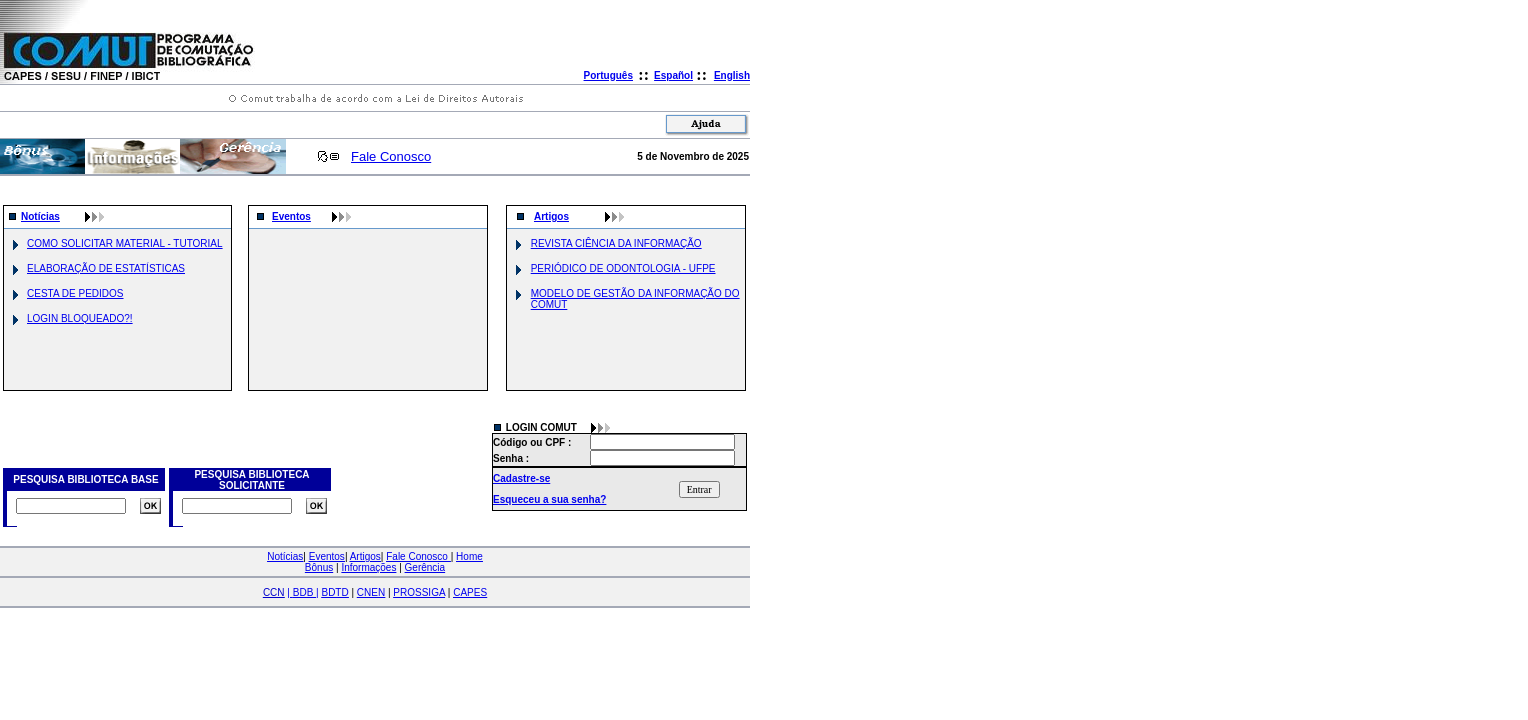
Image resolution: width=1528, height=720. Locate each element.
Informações (368, 567)
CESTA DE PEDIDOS (75, 293)
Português (608, 75)
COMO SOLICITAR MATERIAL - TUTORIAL (125, 243)
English (732, 75)
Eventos (291, 216)
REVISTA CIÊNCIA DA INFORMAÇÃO (616, 243)
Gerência (425, 567)
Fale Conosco (391, 156)
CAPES (470, 592)
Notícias (40, 216)
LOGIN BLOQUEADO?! (80, 318)
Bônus (319, 567)
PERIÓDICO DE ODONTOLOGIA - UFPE (623, 268)
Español (673, 75)
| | (302, 592)
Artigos (551, 216)
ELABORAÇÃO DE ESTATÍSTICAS (106, 268)
